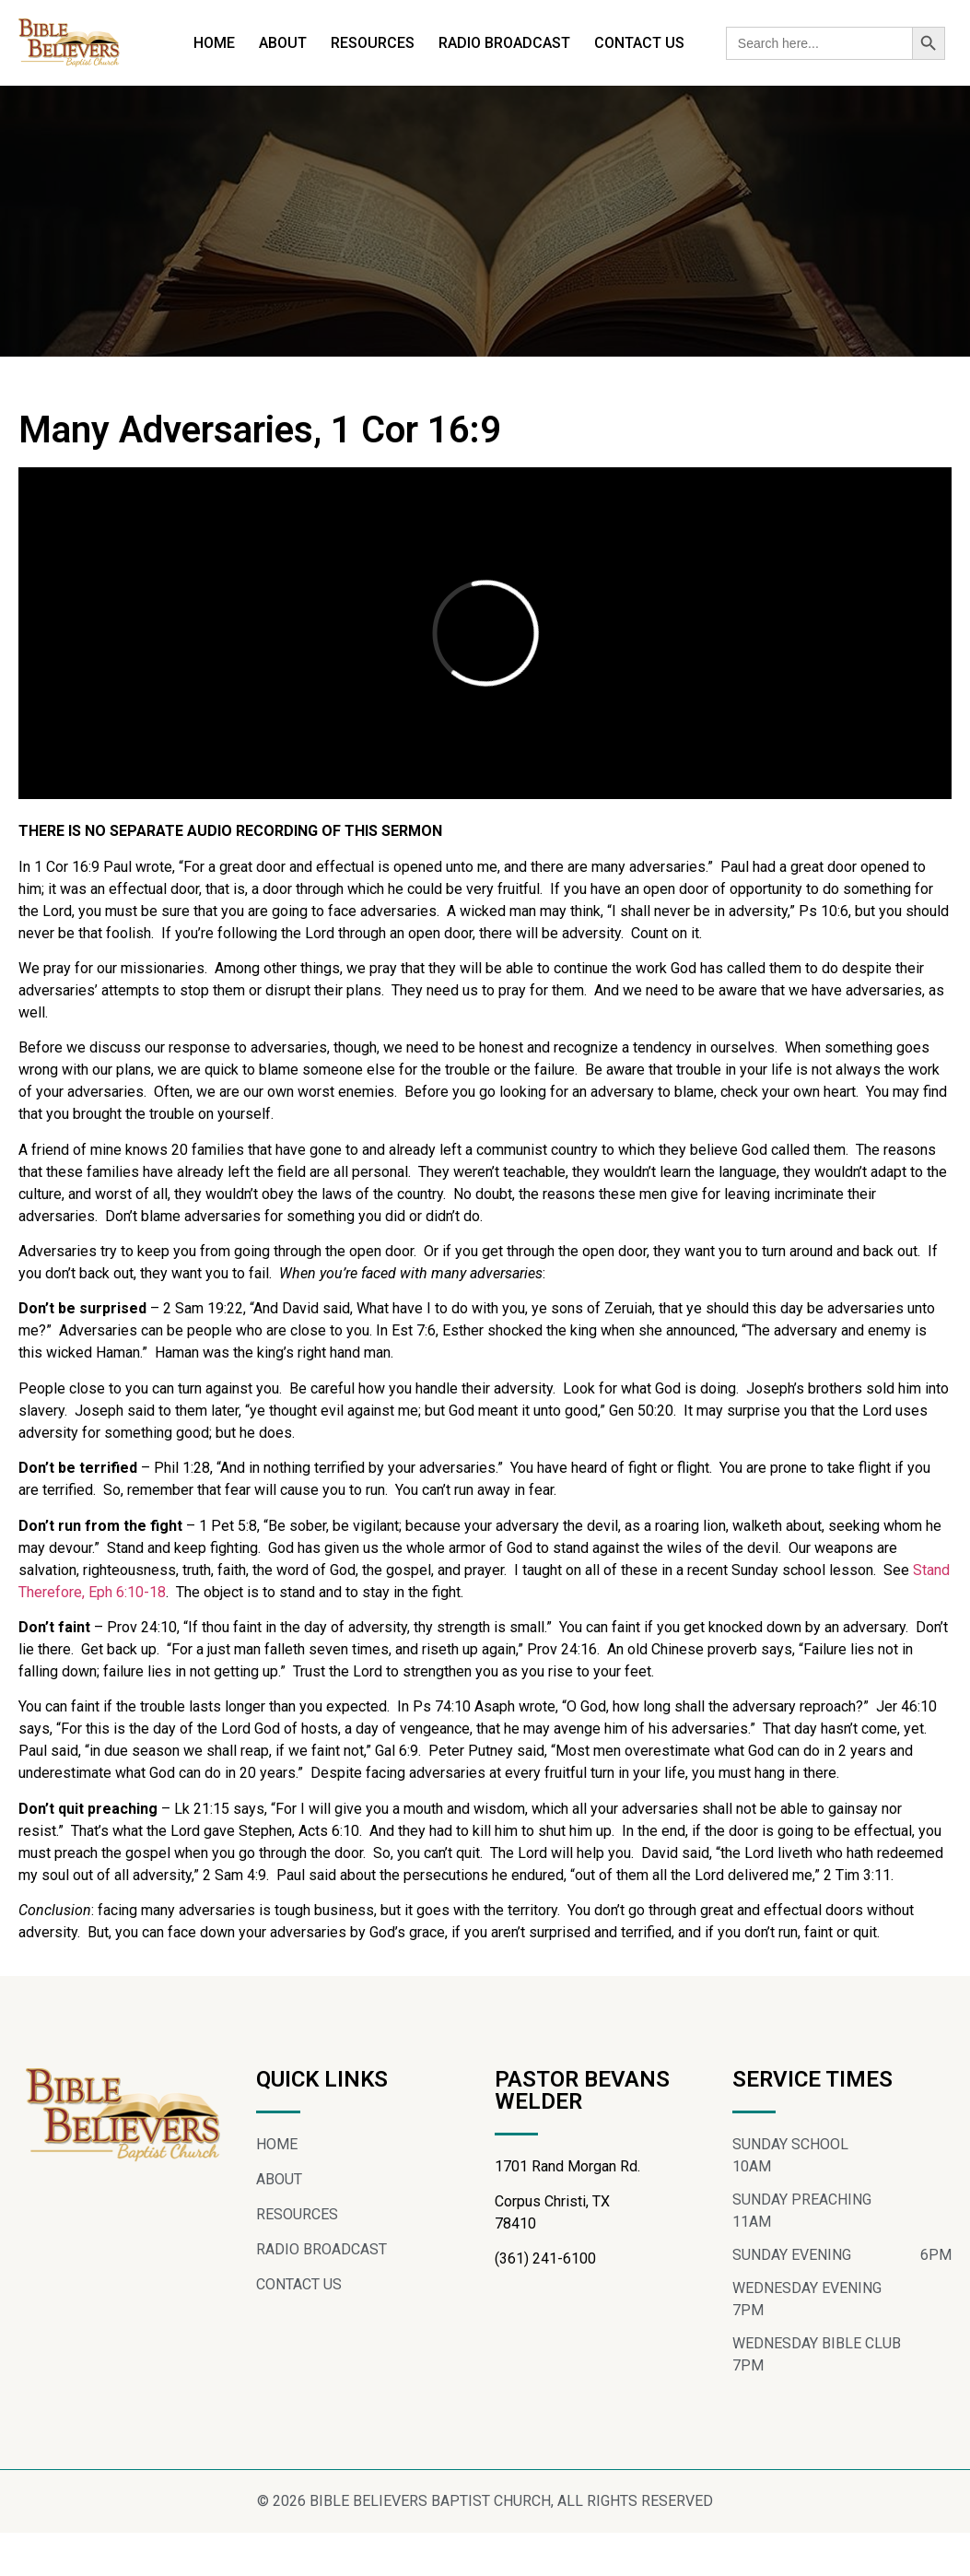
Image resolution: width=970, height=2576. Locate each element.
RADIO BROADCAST (504, 43)
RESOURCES (373, 43)
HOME (214, 43)
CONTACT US (639, 43)
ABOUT (283, 43)
